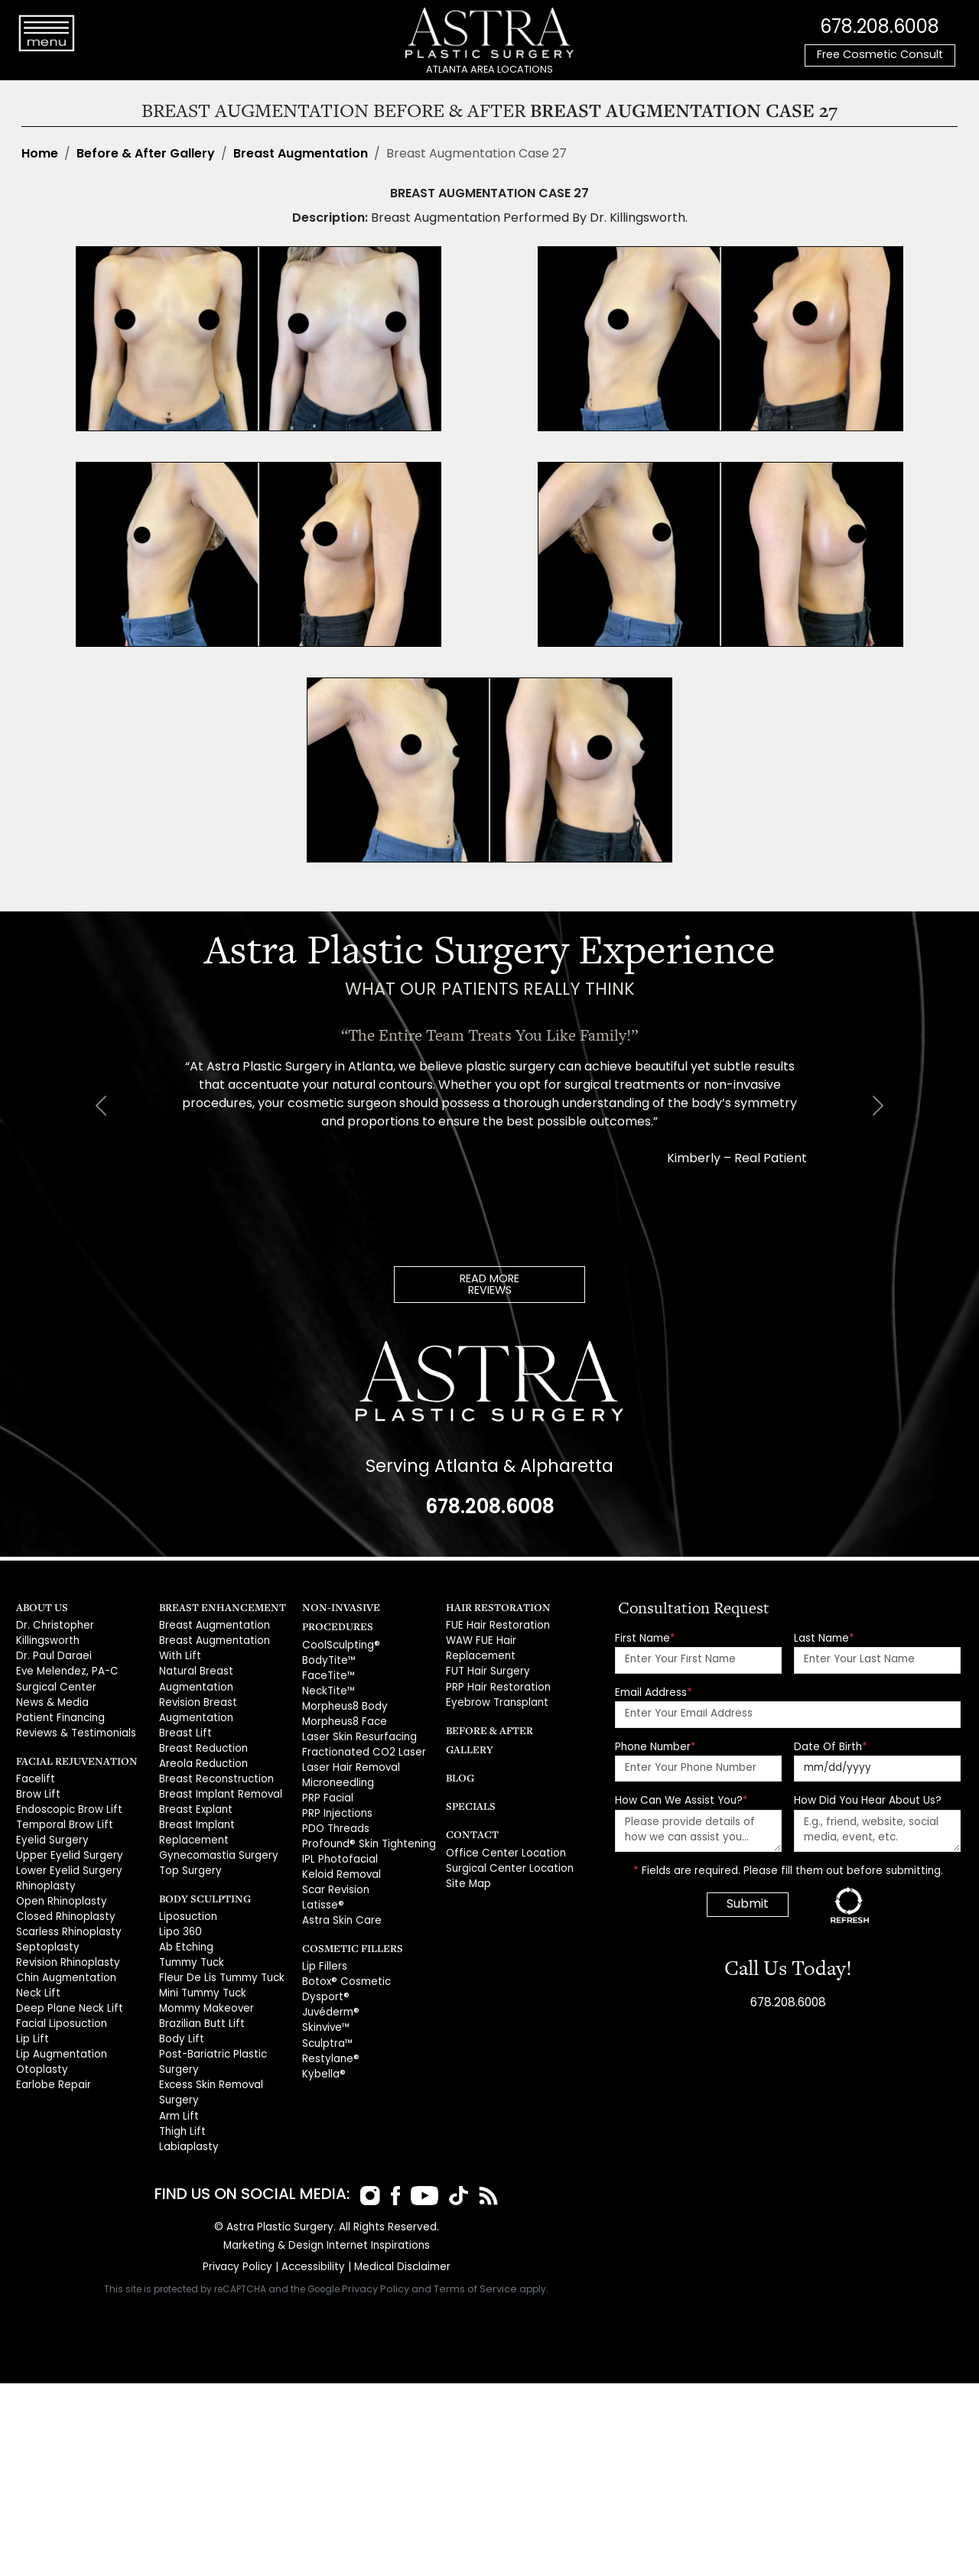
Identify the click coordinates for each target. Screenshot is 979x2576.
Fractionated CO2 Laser (360, 1747)
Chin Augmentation (64, 1964)
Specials (468, 1781)
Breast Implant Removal (218, 1787)
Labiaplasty (187, 2125)
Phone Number (655, 1746)
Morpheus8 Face (343, 1718)
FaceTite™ (327, 1673)
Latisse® (321, 1894)
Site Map (467, 1858)
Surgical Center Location (507, 1844)
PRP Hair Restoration (496, 1683)
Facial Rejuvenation (70, 1754)
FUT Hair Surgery (486, 1669)
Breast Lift (182, 1728)
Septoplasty (46, 1934)
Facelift (33, 1773)
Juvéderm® (330, 1998)
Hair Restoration (493, 1606)
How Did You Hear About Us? (868, 1800)
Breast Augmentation (300, 154)
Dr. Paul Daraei (52, 1654)
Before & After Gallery (145, 154)
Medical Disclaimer (400, 2245)
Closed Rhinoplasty (64, 1905)
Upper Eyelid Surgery (67, 1846)
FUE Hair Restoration (495, 1625)
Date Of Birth (830, 1746)
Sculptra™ (326, 2027)
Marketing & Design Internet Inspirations (326, 2223)
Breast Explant (193, 1801)
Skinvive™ (325, 2012)
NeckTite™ (327, 1688)
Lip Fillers (323, 1954)
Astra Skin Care (339, 1908)
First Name (645, 1637)
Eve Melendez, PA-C (65, 1669)
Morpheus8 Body (344, 1703)
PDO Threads (334, 1820)
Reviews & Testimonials (74, 1728)
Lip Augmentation (59, 2037)
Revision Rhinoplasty (66, 1949)
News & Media (51, 1699)
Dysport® (324, 1983)
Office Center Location (501, 1829)
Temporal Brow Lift (61, 1817)
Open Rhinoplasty (60, 1890)
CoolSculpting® (339, 1644)
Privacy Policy (239, 2245)
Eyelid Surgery (51, 1832)
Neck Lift (35, 1978)
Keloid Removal (341, 1864)
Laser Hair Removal (350, 1761)
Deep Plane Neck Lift (65, 1993)
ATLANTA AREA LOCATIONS (489, 70)
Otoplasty (40, 2052)
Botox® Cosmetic (343, 1968)
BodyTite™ (327, 1659)
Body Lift (179, 2023)
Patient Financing (58, 1713)
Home (39, 154)
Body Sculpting (201, 1886)
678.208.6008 (879, 27)
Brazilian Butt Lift (197, 2007)
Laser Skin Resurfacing (357, 1732)
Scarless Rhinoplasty (67, 1920)
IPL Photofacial (337, 1849)
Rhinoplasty (44, 1876)
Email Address (653, 1692)
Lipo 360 (179, 1920)
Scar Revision (335, 1879)
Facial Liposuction (59, 2007)
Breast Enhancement (216, 1606)
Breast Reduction (201, 1742)
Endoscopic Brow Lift (66, 1803)
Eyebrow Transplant (495, 1699)
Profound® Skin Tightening (365, 1835)
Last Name (824, 1637)
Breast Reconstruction (213, 1772)
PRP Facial (327, 1791)
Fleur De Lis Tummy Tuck (217, 1964)
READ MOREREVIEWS (489, 1285)
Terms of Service (475, 2267)
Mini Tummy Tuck (200, 1978)
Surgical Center (54, 1683)
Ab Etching (184, 1934)
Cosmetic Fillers (347, 1934)
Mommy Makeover (205, 1993)
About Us (39, 1606)
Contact (469, 1810)
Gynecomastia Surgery (216, 1845)
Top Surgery (189, 1860)
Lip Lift (30, 2023)
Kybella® (323, 2056)
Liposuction (187, 1905)
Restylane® (329, 2042)
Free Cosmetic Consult (880, 55)
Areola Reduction (202, 1757)
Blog (459, 1753)
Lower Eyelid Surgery (67, 1861)
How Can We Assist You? (681, 1800)
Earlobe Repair (52, 2066)
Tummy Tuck (189, 1949)
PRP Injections (336, 1806)
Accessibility (312, 2245)
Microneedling (338, 1777)
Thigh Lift (179, 2111)
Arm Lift (176, 2095)
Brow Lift (36, 1788)
